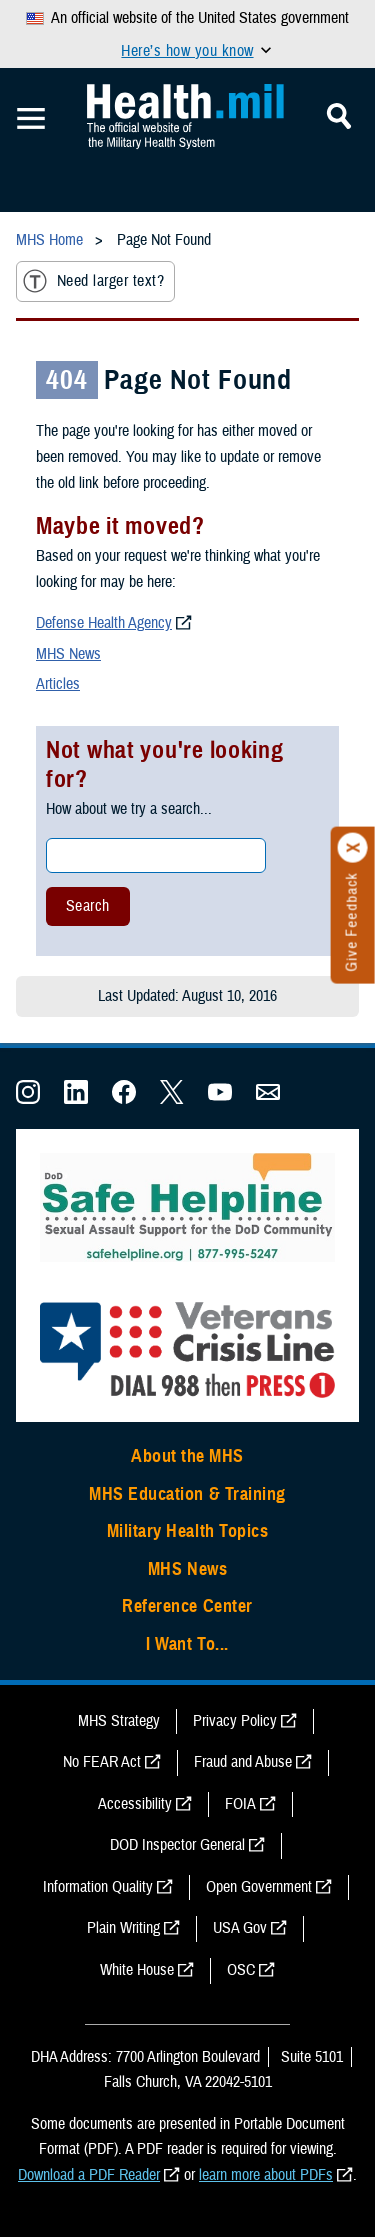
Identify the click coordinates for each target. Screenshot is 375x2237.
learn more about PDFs (266, 2175)
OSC (241, 1970)
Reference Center (187, 1606)
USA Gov (240, 1928)
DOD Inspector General (177, 1845)
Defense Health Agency (104, 623)
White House (137, 1970)
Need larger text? (93, 281)
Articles (58, 684)
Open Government (259, 1887)
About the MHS (187, 1456)
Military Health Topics (188, 1531)
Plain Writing (123, 1928)
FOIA (240, 1804)
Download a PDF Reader (89, 2175)
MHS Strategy (119, 1721)
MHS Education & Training (187, 1494)
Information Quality (98, 1887)
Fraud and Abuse (243, 1762)
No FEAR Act (102, 1762)
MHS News (68, 654)
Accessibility (135, 1804)
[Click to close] (353, 848)
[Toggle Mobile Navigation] (31, 119)
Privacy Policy (235, 1721)
